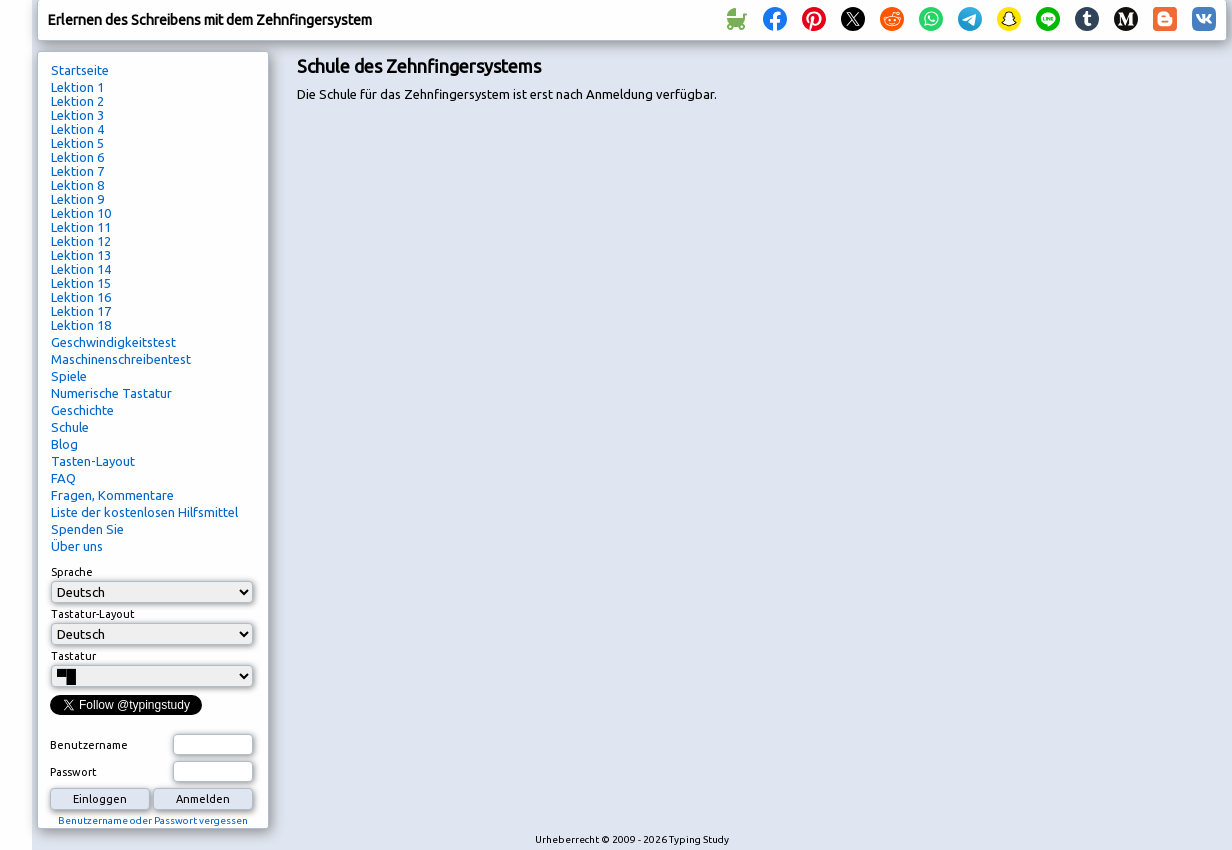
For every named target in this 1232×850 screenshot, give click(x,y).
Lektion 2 (77, 101)
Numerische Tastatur (111, 393)
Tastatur (73, 656)
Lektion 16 (81, 297)
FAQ (63, 478)
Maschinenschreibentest (121, 359)
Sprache (72, 572)
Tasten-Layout (93, 461)
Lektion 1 (77, 87)
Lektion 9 (77, 199)
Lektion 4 (77, 129)
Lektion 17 (81, 311)
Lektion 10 (81, 213)
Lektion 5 (77, 143)
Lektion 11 (81, 227)
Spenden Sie (87, 529)
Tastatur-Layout (93, 614)
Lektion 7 (77, 171)
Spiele (69, 376)
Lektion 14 (81, 269)
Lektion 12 (81, 241)
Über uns (77, 546)
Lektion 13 (81, 255)
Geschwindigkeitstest (113, 342)
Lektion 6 (77, 157)
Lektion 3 (77, 115)
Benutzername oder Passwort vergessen (153, 820)
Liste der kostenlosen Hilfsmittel (144, 512)
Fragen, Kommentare (112, 495)
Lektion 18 (81, 325)
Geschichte (82, 410)
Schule (70, 427)
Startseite (80, 70)
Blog (64, 444)
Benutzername (89, 745)
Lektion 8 (77, 185)
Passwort (73, 772)
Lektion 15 (81, 283)
